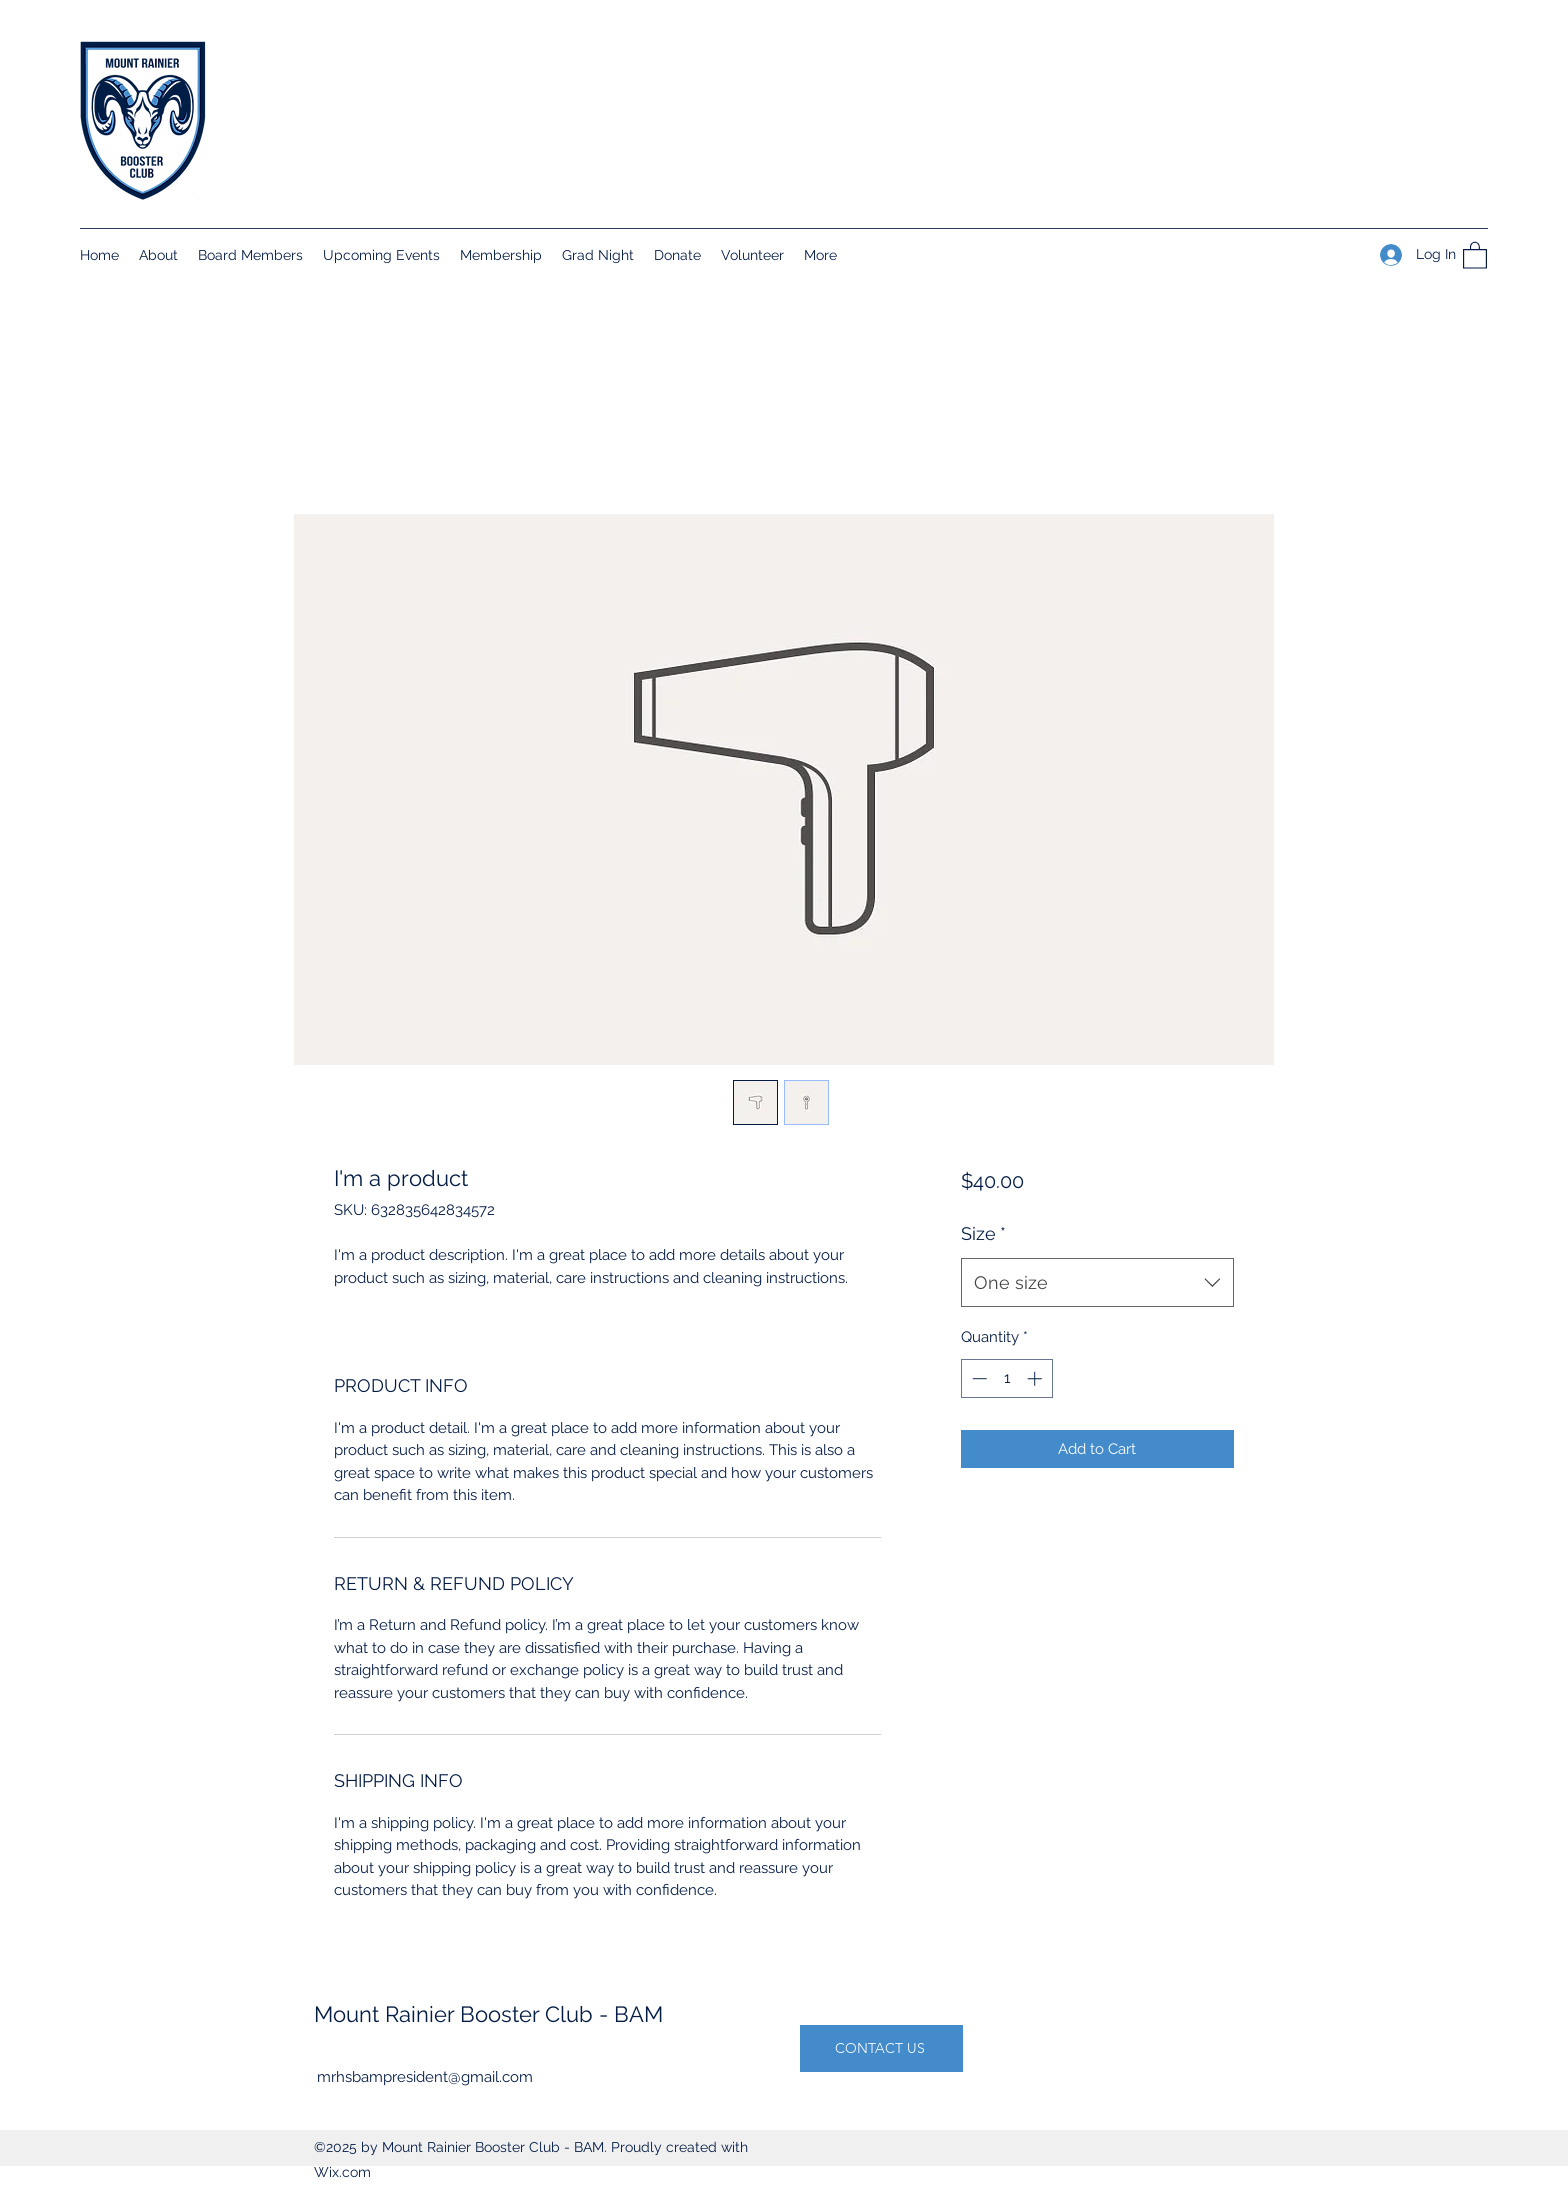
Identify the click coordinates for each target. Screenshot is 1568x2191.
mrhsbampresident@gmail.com (425, 2077)
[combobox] (1097, 1283)
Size (983, 1233)
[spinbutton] (1006, 1378)
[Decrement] (977, 1378)
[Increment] (1036, 1378)
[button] (1475, 254)
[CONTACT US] (881, 2048)
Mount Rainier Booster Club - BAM (488, 2014)
